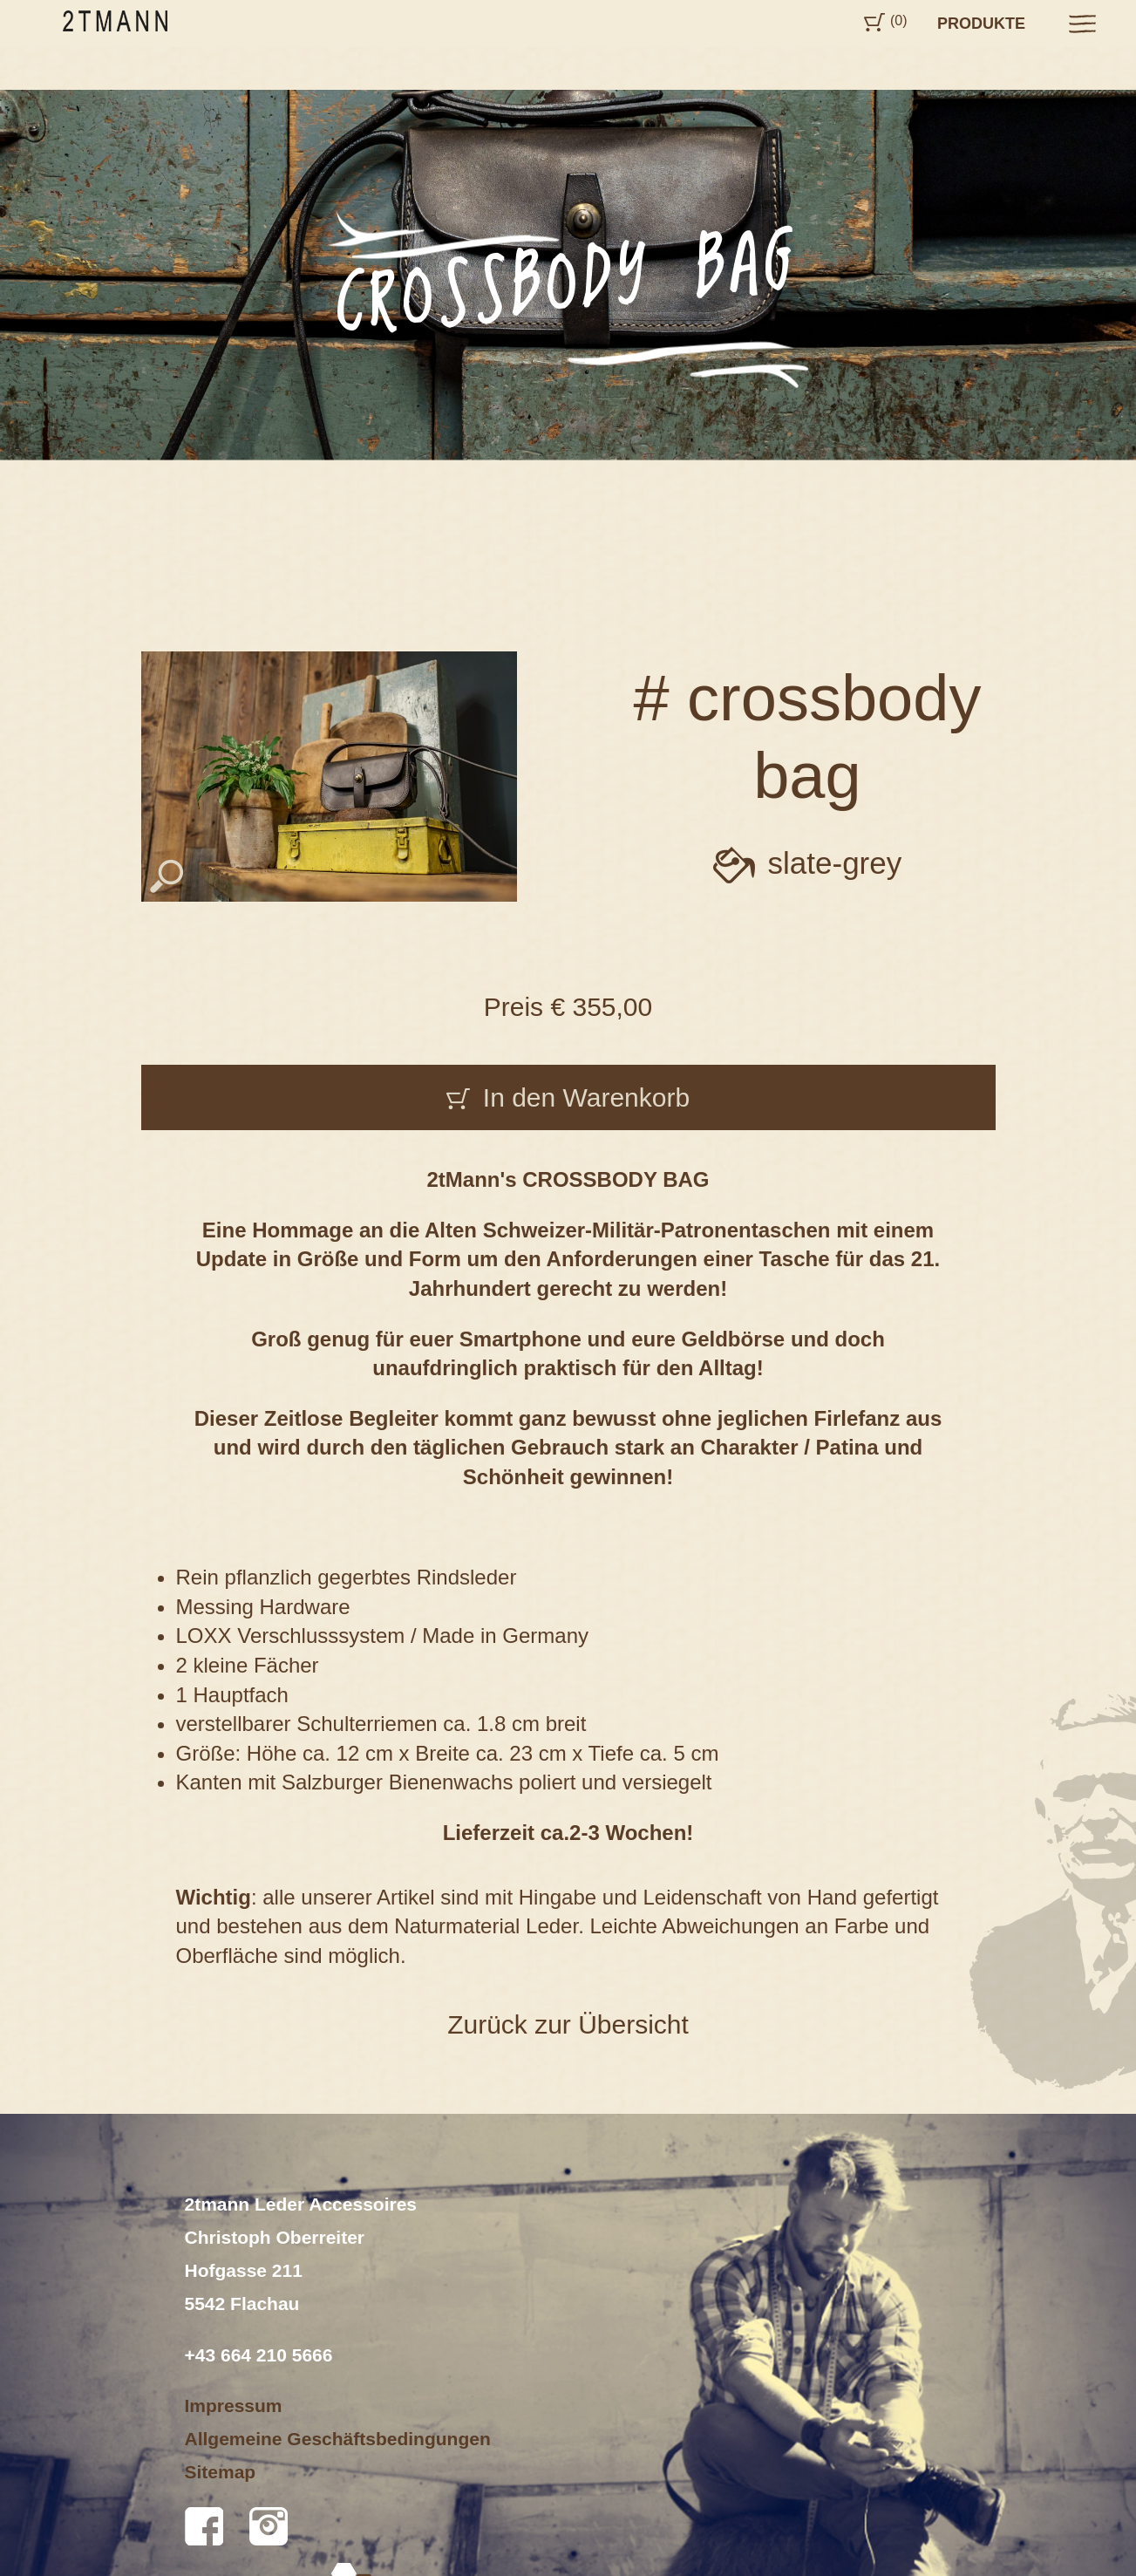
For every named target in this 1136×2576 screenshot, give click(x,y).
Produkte (981, 23)
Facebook (204, 2526)
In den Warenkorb (586, 1097)
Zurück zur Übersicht (568, 2024)
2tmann (115, 20)
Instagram (268, 2526)
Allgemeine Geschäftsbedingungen (338, 2439)
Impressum (233, 2405)
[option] (568, 274)
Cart (874, 22)
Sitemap (220, 2472)
